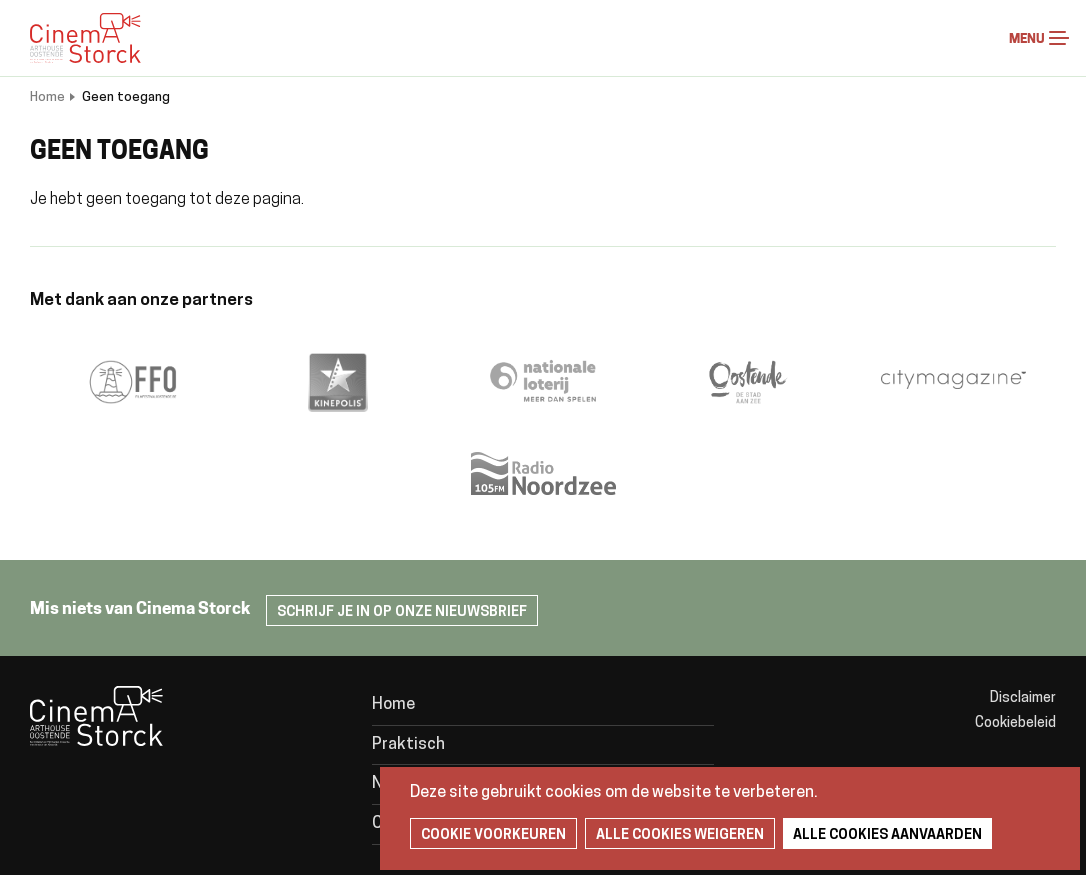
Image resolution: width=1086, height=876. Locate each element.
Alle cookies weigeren (680, 835)
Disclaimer (1023, 698)
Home (47, 97)
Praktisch (408, 745)
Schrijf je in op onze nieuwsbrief (402, 612)
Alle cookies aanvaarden (887, 835)
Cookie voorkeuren (493, 835)
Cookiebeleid (1015, 723)
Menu (1059, 38)
